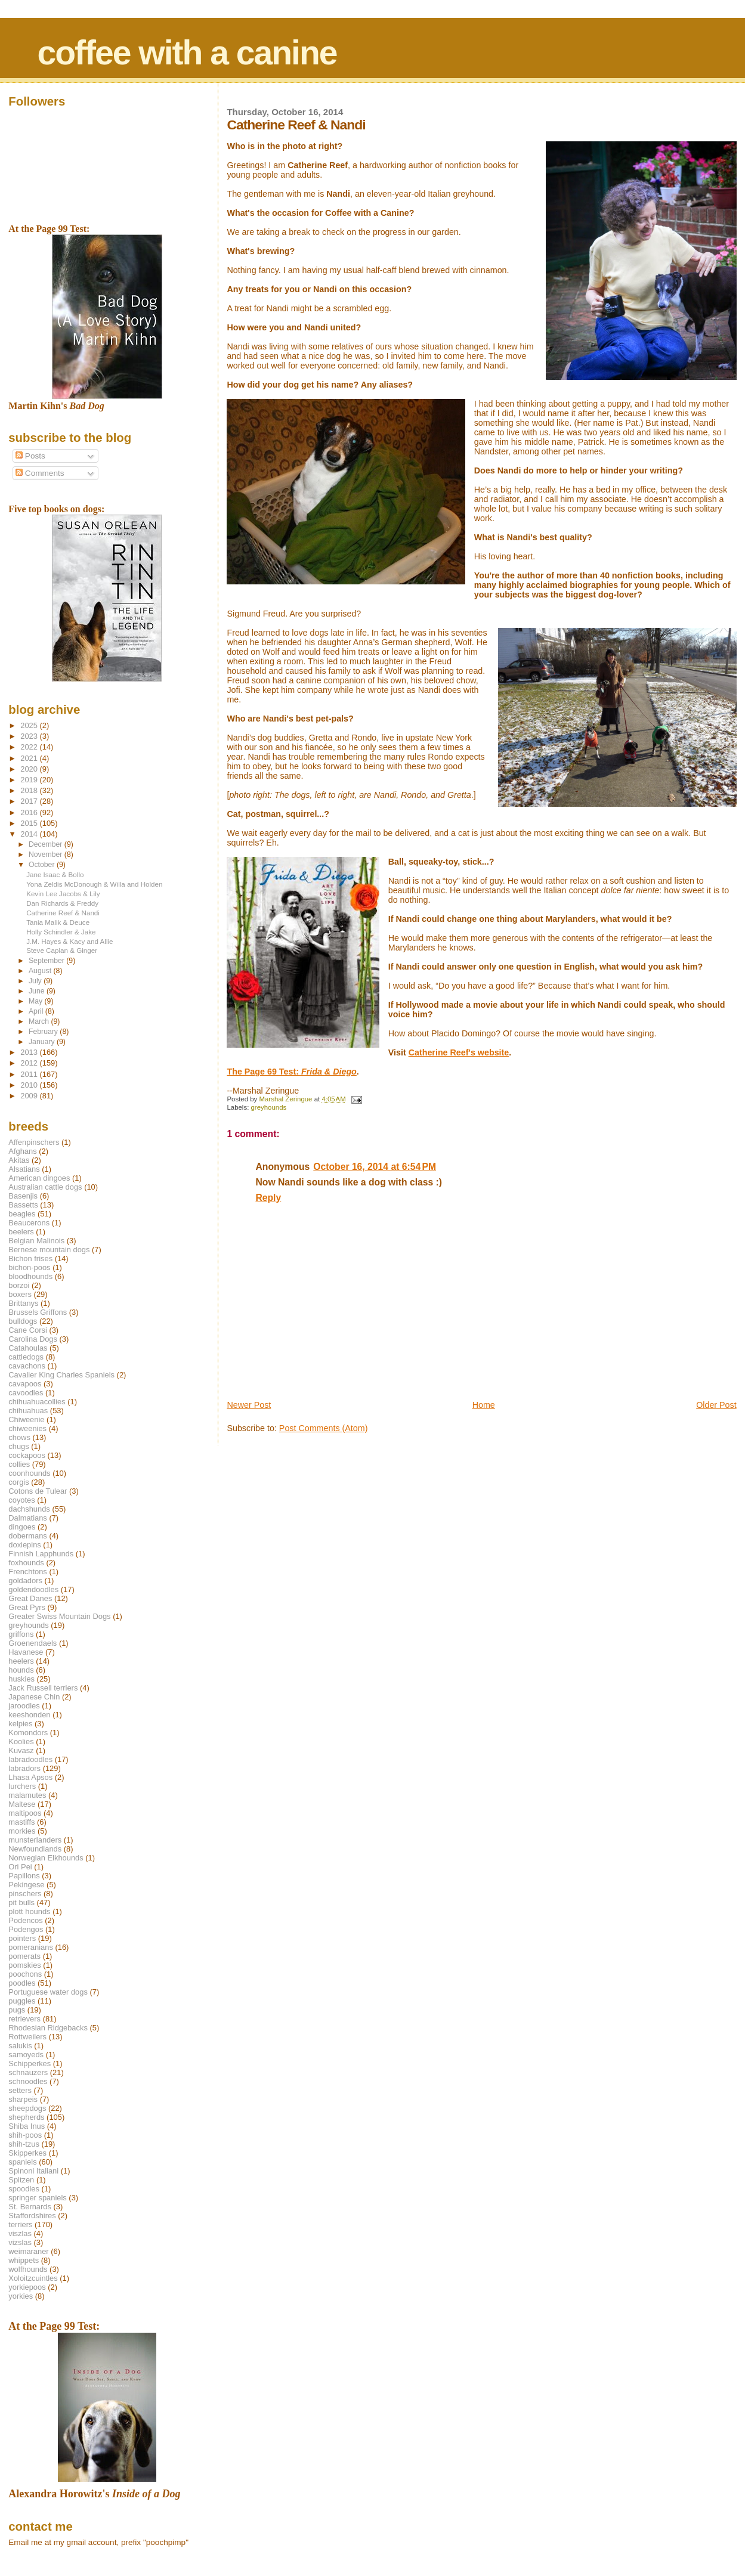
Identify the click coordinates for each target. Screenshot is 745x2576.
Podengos (25, 1929)
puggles (21, 2000)
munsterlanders (34, 1839)
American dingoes (39, 1178)
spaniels (22, 2161)
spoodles (23, 2188)
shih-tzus (23, 2144)
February (44, 1031)
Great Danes (30, 1598)
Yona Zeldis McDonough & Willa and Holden (94, 884)
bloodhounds (30, 1276)
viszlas (20, 2233)
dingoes (21, 1526)
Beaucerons (29, 1222)
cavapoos (24, 1383)
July (36, 981)
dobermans (27, 1535)
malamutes (27, 1795)
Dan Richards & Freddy (62, 903)
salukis (20, 2045)
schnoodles (27, 2081)
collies (19, 1464)
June (38, 991)
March (40, 1021)
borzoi (18, 1285)
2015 (29, 823)
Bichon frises (30, 1258)
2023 (29, 736)
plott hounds (29, 1911)
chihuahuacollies (36, 1401)
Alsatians (23, 1169)
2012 (29, 1062)
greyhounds (268, 1107)
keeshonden (29, 1714)
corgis (18, 1482)
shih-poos (25, 2135)
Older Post (716, 1405)
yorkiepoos (26, 2287)
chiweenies (27, 1428)
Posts (30, 455)
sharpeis (23, 2099)
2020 (29, 768)
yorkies (20, 2296)
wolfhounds (27, 2269)
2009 (29, 1095)
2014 (29, 833)
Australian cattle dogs (45, 1186)
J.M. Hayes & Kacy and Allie (69, 941)
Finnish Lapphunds (40, 1553)
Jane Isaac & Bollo (55, 874)
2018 (29, 790)
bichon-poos (29, 1267)
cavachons (26, 1365)
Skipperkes (27, 2152)
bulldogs (22, 1321)
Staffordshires (31, 2215)
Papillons (23, 1875)
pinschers (24, 1893)
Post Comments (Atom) (323, 1428)
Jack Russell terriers (43, 1687)
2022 (29, 746)
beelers (20, 1231)
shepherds (26, 2117)
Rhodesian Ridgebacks (48, 2027)
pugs (16, 2009)
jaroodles (23, 1705)
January (43, 1042)
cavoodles (25, 1392)
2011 (29, 1074)
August (41, 971)
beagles (21, 1213)
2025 (29, 725)
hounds (20, 1669)
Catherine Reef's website (459, 1052)
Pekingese (26, 1884)
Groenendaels (32, 1643)
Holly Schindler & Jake (60, 932)
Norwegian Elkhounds (45, 1857)
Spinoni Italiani (33, 2170)
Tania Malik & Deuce (57, 922)
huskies (21, 1678)
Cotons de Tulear (37, 1491)
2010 (29, 1084)
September (47, 960)
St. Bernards (29, 2206)
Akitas (18, 1160)
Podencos (25, 1920)
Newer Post (249, 1405)
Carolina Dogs (32, 1339)
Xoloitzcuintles (32, 2278)
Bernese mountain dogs (48, 1249)
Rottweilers (27, 2036)
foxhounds (26, 1562)
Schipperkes (29, 2063)
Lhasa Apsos (30, 1777)
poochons (25, 1974)
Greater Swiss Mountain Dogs (59, 1616)
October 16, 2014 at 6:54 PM (374, 1167)
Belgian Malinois (36, 1240)
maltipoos (24, 1813)
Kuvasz (20, 1750)
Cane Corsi (27, 1330)
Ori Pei (20, 1866)
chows (19, 1437)
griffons (20, 1634)
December (46, 844)
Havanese (25, 1652)
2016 (29, 812)
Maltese (21, 1804)
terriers (20, 2224)
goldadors (25, 1580)
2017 (29, 801)
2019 (29, 779)
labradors (24, 1768)
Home (483, 1405)
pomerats (24, 1956)
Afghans (22, 1151)
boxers (20, 1294)
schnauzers (28, 2072)
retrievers (24, 2018)
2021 (29, 758)
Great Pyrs (26, 1607)
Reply (268, 1198)
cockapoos (26, 1455)
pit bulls (21, 1902)
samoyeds (26, 2054)
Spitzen (21, 2179)
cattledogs (26, 1356)
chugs (18, 1446)
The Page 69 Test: (291, 1071)
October (43, 864)
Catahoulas (27, 1347)
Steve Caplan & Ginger (61, 950)
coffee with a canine (186, 52)
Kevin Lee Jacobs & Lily (63, 893)
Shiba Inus (26, 2126)
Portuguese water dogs (48, 1991)
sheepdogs (27, 2108)
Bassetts (23, 1204)
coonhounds (29, 1473)
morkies (21, 1830)
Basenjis (23, 1195)
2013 (29, 1052)
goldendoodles (33, 1589)
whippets (23, 2260)
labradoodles (30, 1759)
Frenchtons (27, 1571)
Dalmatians (27, 1517)
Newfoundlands (34, 1848)
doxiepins (24, 1544)
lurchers (22, 1786)
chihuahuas (28, 1410)
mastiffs (21, 1822)
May (37, 1001)
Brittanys (23, 1303)
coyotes (21, 1500)
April (37, 1011)
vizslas (20, 2242)
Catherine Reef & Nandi (63, 913)
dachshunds (29, 1508)
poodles (21, 1983)
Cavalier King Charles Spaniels (61, 1374)
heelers (20, 1661)
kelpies (20, 1723)
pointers (22, 1938)
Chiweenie (26, 1419)
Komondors (28, 1732)
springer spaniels (37, 2197)
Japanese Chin (34, 1696)
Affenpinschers (33, 1142)
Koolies (20, 1741)
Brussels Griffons (37, 1312)
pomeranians (30, 1947)
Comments (40, 473)
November (46, 854)
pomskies (24, 1965)
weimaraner (28, 2251)
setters (20, 2090)
